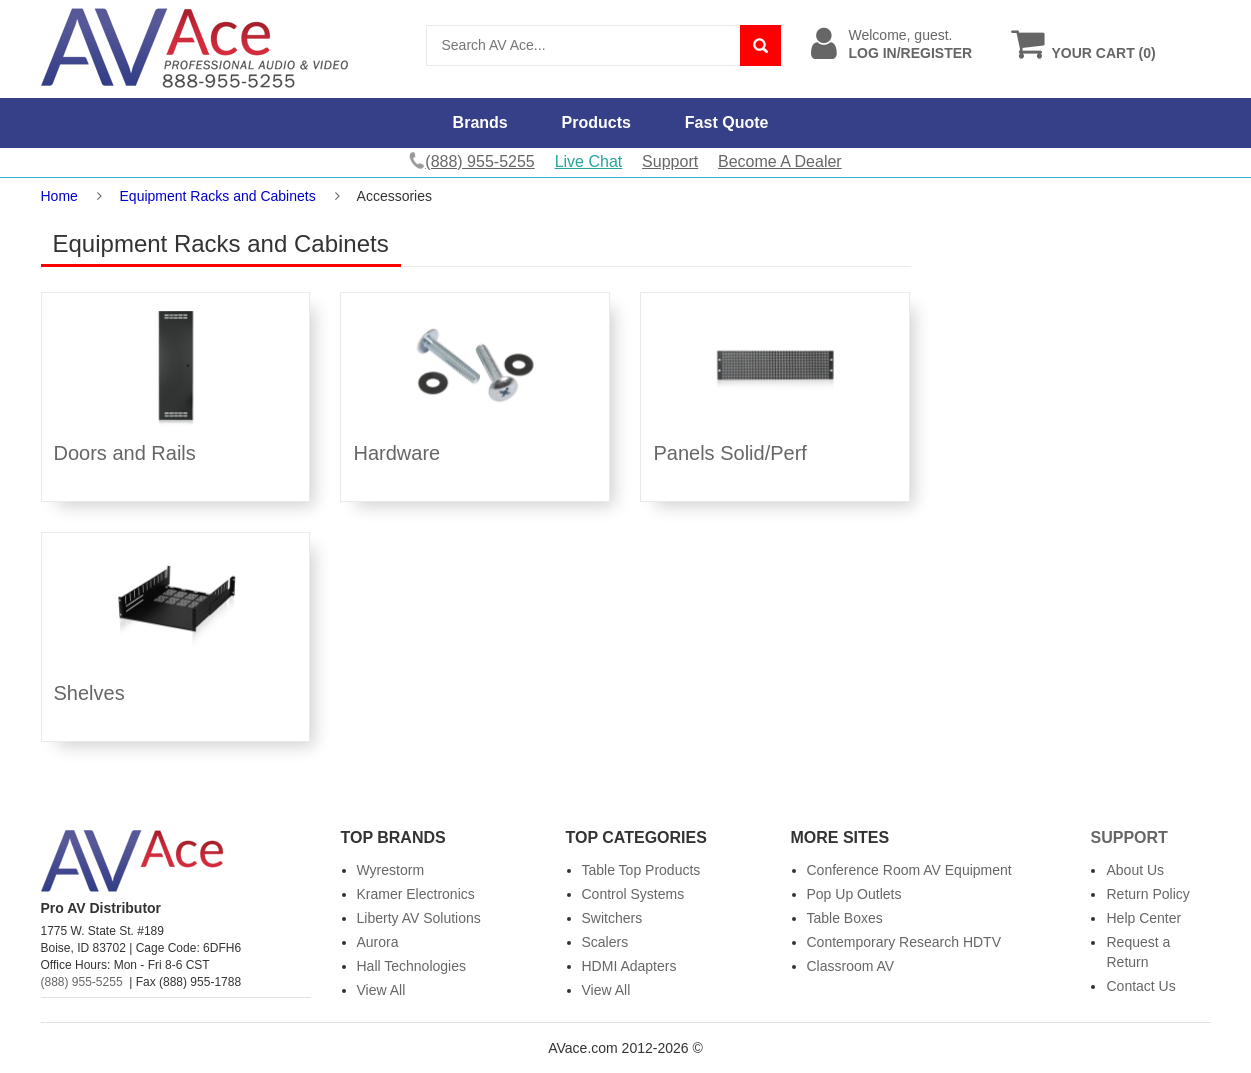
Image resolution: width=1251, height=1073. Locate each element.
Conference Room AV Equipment (909, 870)
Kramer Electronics (416, 894)
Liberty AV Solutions (419, 918)
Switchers (612, 918)
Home (59, 196)
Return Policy (1147, 894)
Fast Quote (727, 122)
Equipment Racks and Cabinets (218, 196)
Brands (480, 122)
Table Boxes (845, 918)
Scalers (605, 942)
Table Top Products (641, 870)
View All (381, 990)
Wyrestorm (391, 870)
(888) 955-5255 (82, 982)
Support (670, 161)
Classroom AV (851, 966)
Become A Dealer (780, 161)
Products (596, 122)
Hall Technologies (411, 966)
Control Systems (633, 894)
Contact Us (1140, 986)
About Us (1135, 870)
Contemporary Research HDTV (904, 942)
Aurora (378, 942)
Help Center (1143, 918)
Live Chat (589, 161)
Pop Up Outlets (854, 894)
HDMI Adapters (629, 966)
